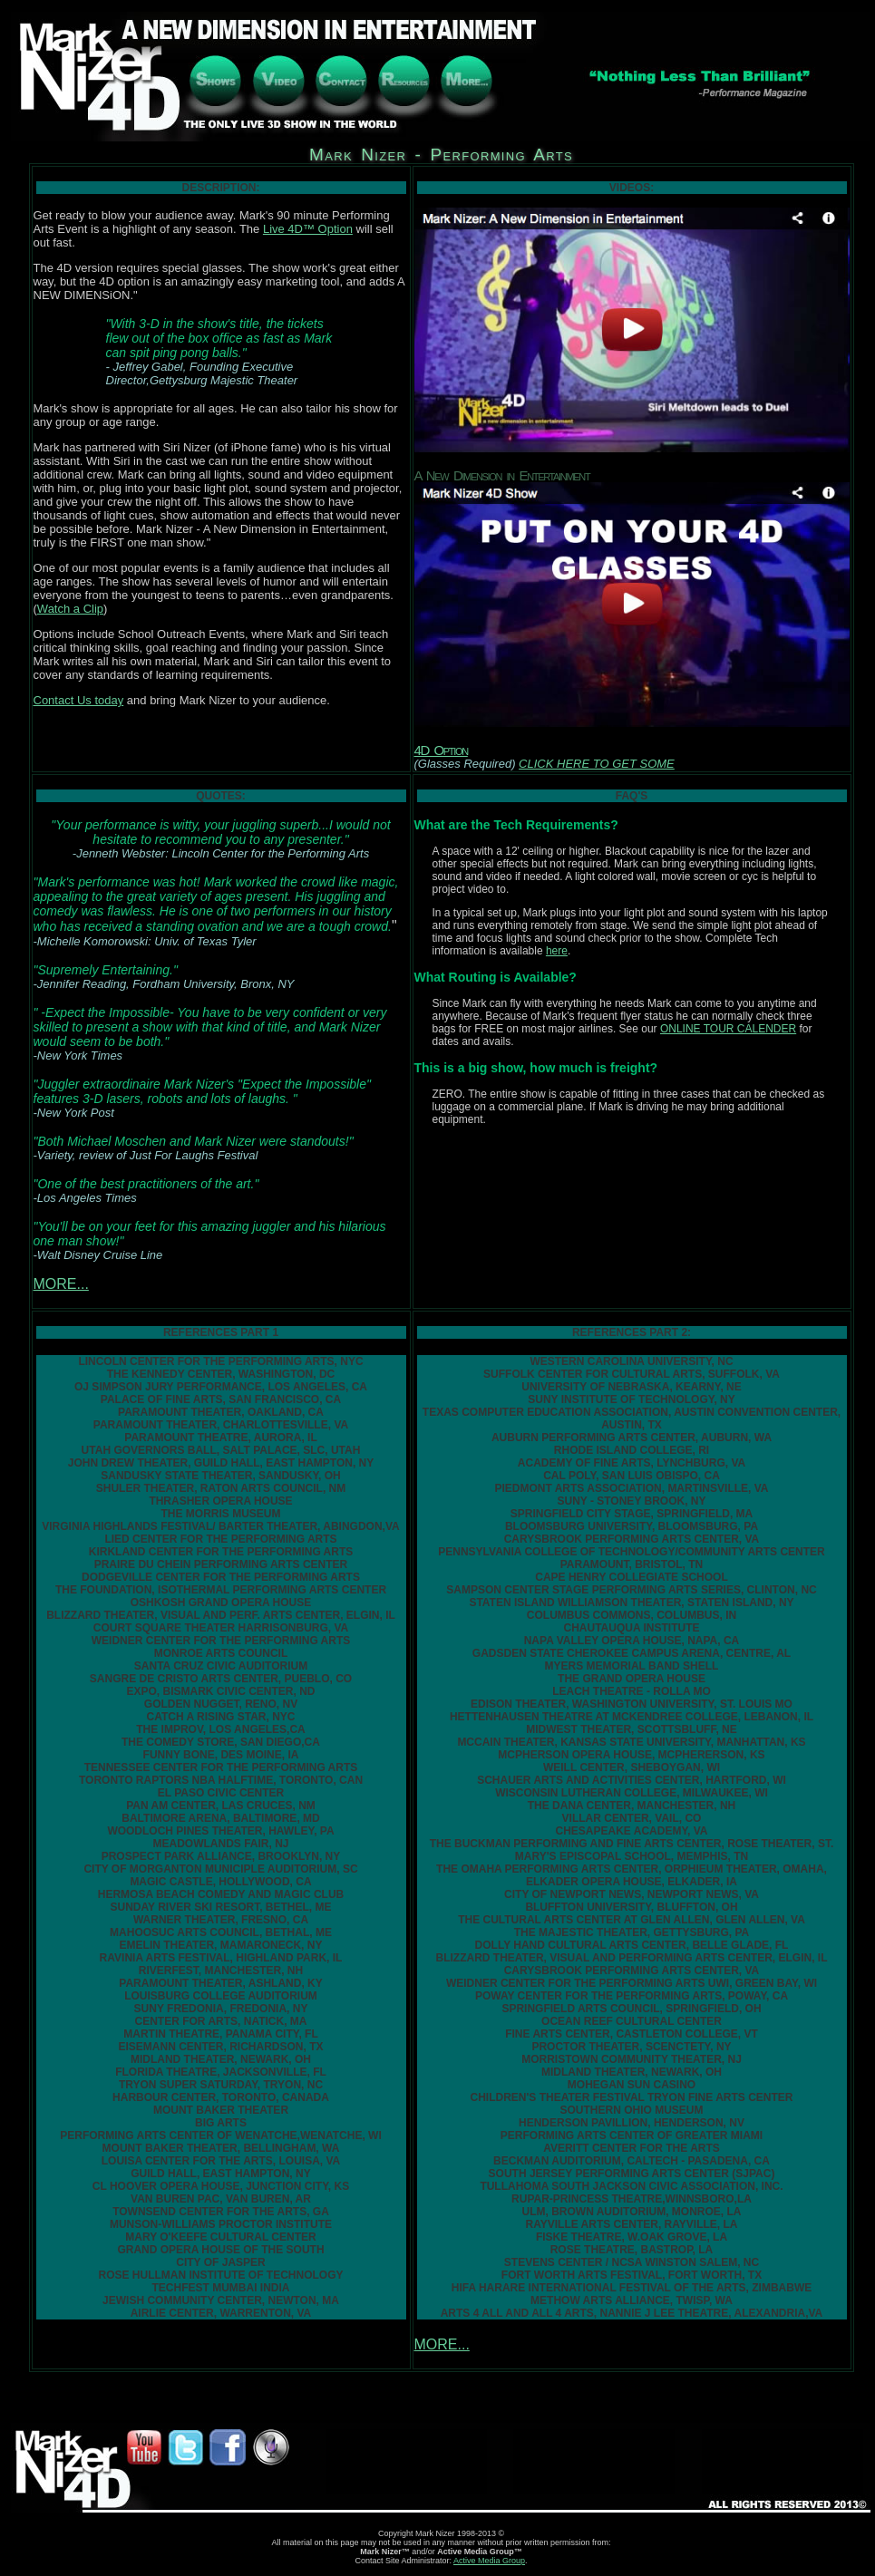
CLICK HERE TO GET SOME (597, 763)
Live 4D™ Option (308, 229)
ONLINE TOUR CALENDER (728, 1028)
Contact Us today (79, 700)
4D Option (441, 750)
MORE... (61, 1284)
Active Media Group (489, 2560)
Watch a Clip (70, 608)
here (557, 950)
